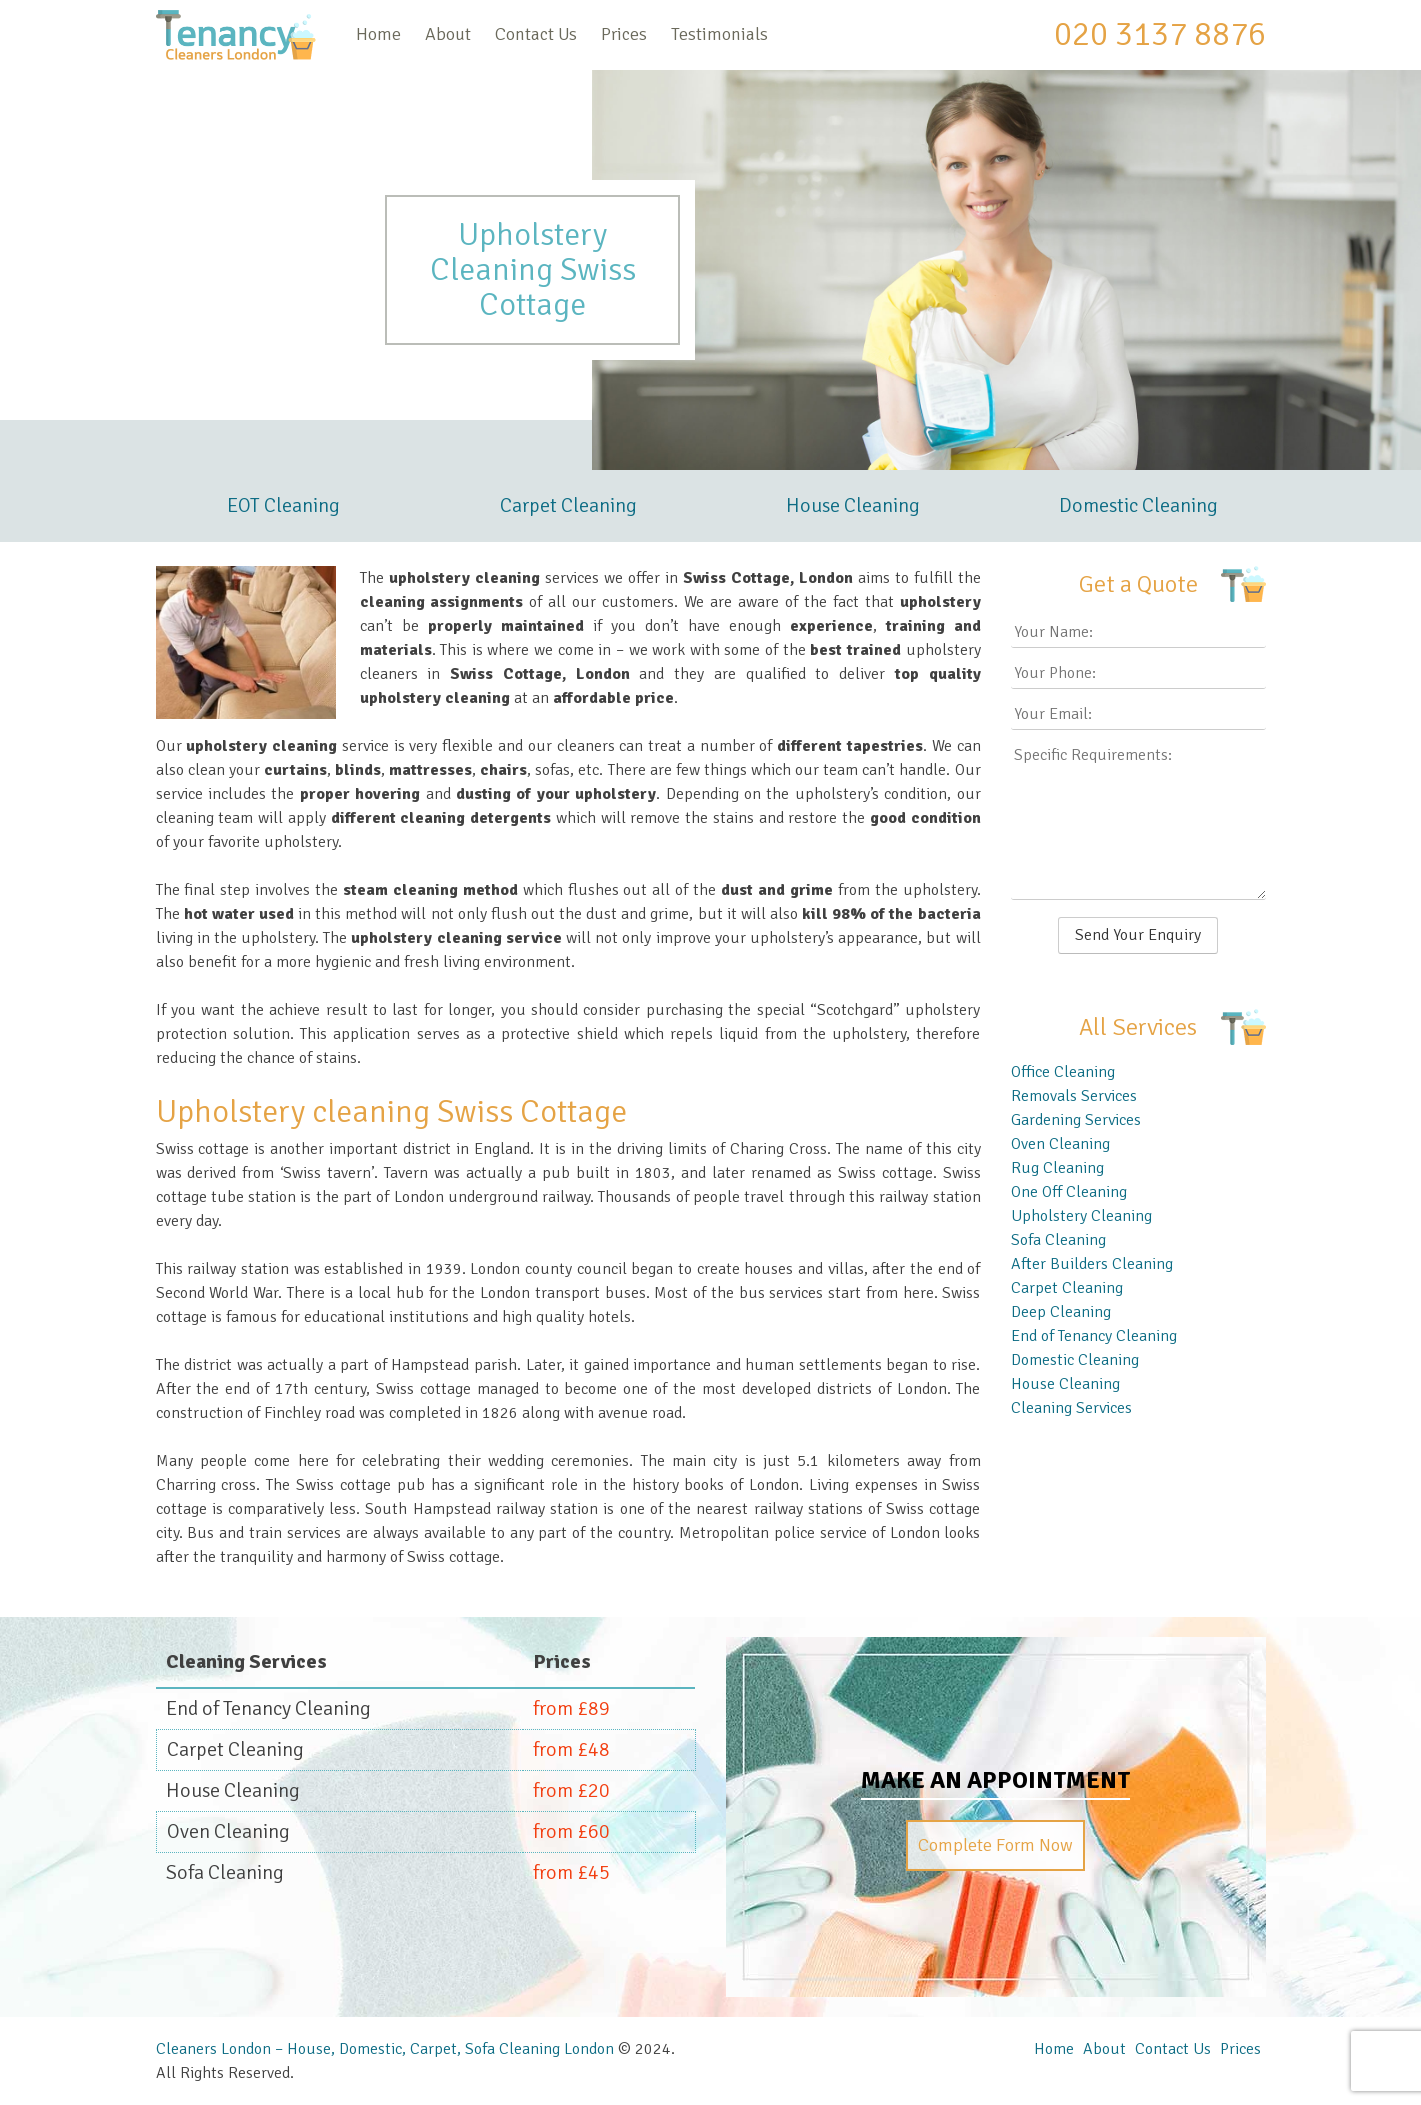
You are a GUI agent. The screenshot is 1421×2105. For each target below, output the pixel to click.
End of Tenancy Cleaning (1094, 1336)
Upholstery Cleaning (1081, 1216)
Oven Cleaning (1060, 1144)
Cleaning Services (1071, 1408)
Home (378, 34)
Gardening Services (1076, 1120)
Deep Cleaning (1061, 1312)
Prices (624, 34)
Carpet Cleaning (568, 505)
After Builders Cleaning (1092, 1264)
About (448, 34)
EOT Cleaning (283, 505)
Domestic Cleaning (1138, 505)
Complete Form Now (995, 1845)
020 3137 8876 (1160, 34)
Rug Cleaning (1057, 1168)
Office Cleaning (1063, 1072)
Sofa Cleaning (1058, 1240)
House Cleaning (853, 505)
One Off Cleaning (1069, 1192)
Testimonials (719, 34)
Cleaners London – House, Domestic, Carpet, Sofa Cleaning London (385, 2049)
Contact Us (536, 34)
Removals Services (1074, 1096)
